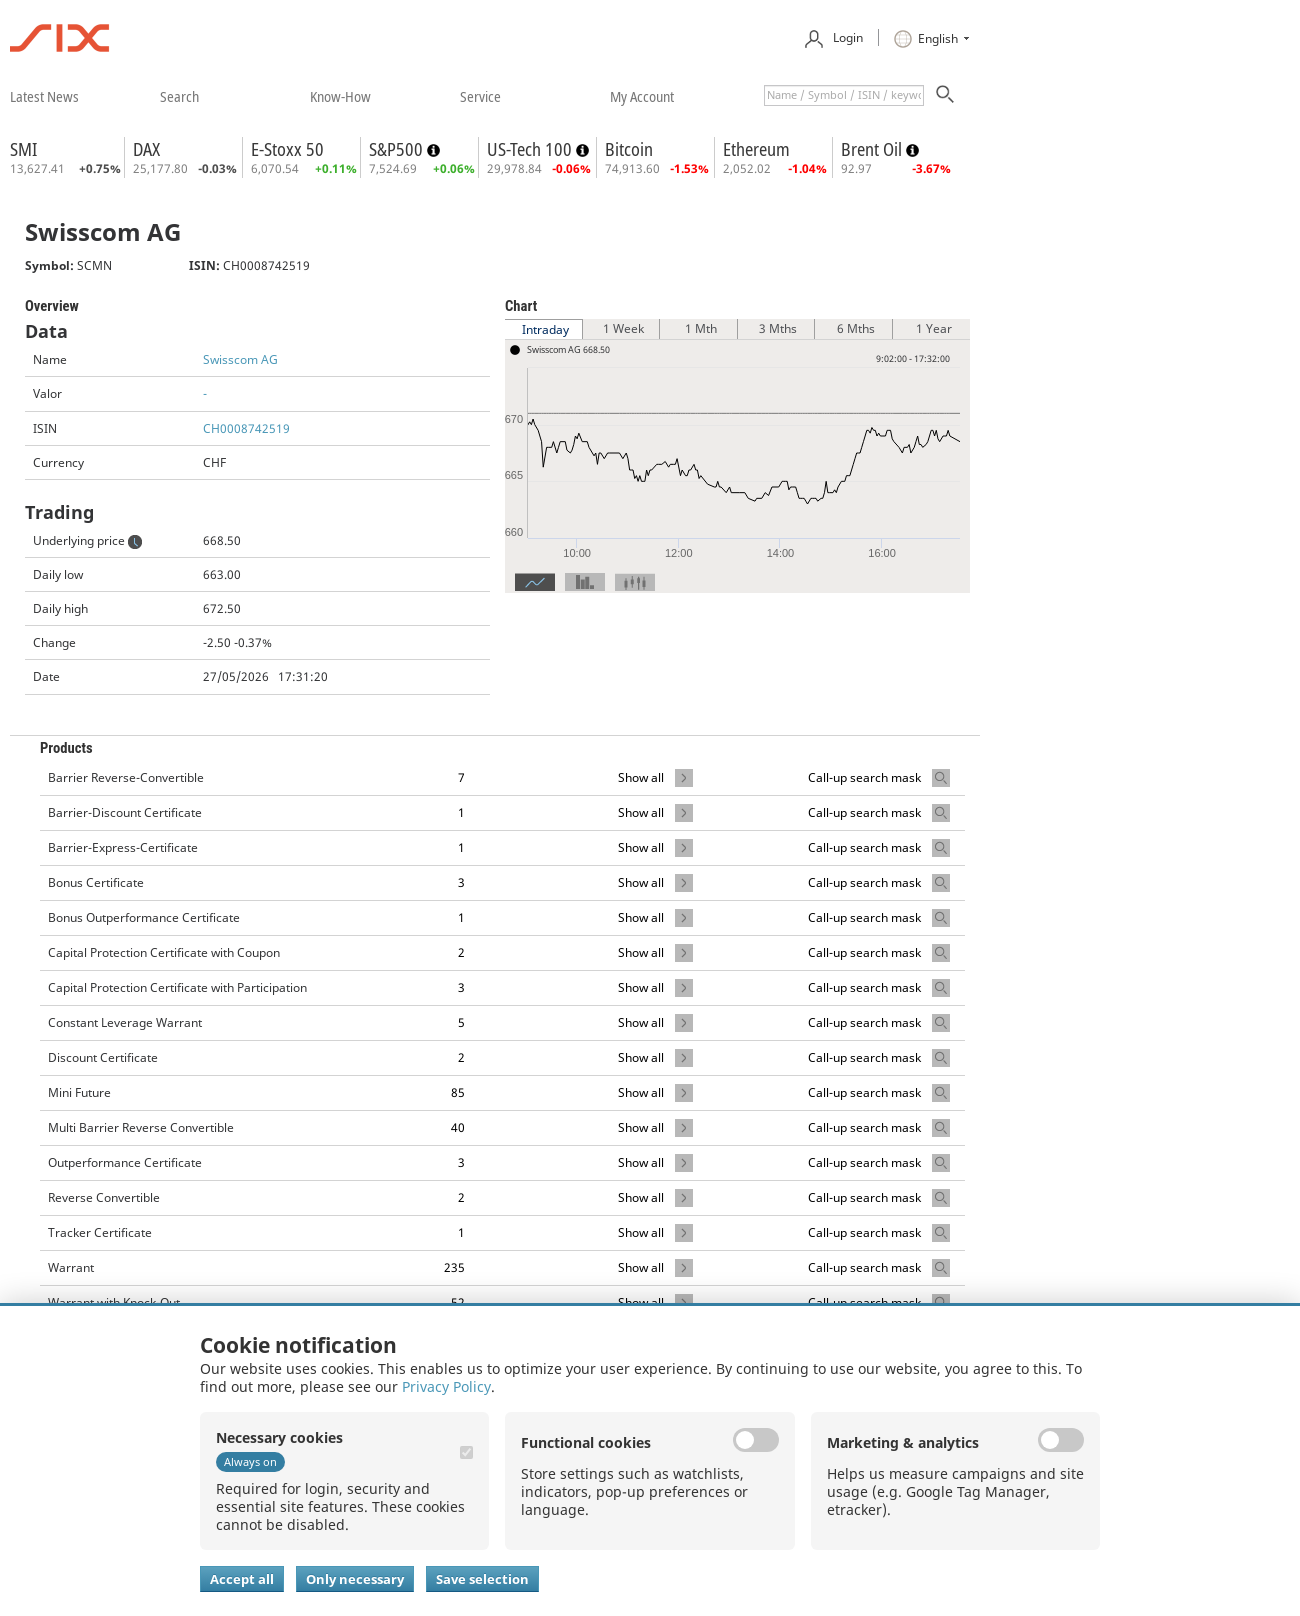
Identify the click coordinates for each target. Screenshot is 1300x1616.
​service (480, 96)
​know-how (340, 96)
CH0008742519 (246, 428)
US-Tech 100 (531, 149)
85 (458, 1092)
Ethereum (756, 149)
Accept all (242, 1579)
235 (454, 1267)
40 (458, 1127)
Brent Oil (873, 149)
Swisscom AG (240, 359)
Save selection (482, 1579)
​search (179, 96)
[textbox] (844, 95)
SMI (23, 149)
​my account (642, 96)
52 (458, 1302)
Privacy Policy (446, 1386)
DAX (146, 149)
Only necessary (355, 1579)
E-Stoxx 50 (287, 149)
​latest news (44, 96)
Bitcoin (629, 149)
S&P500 (398, 149)
